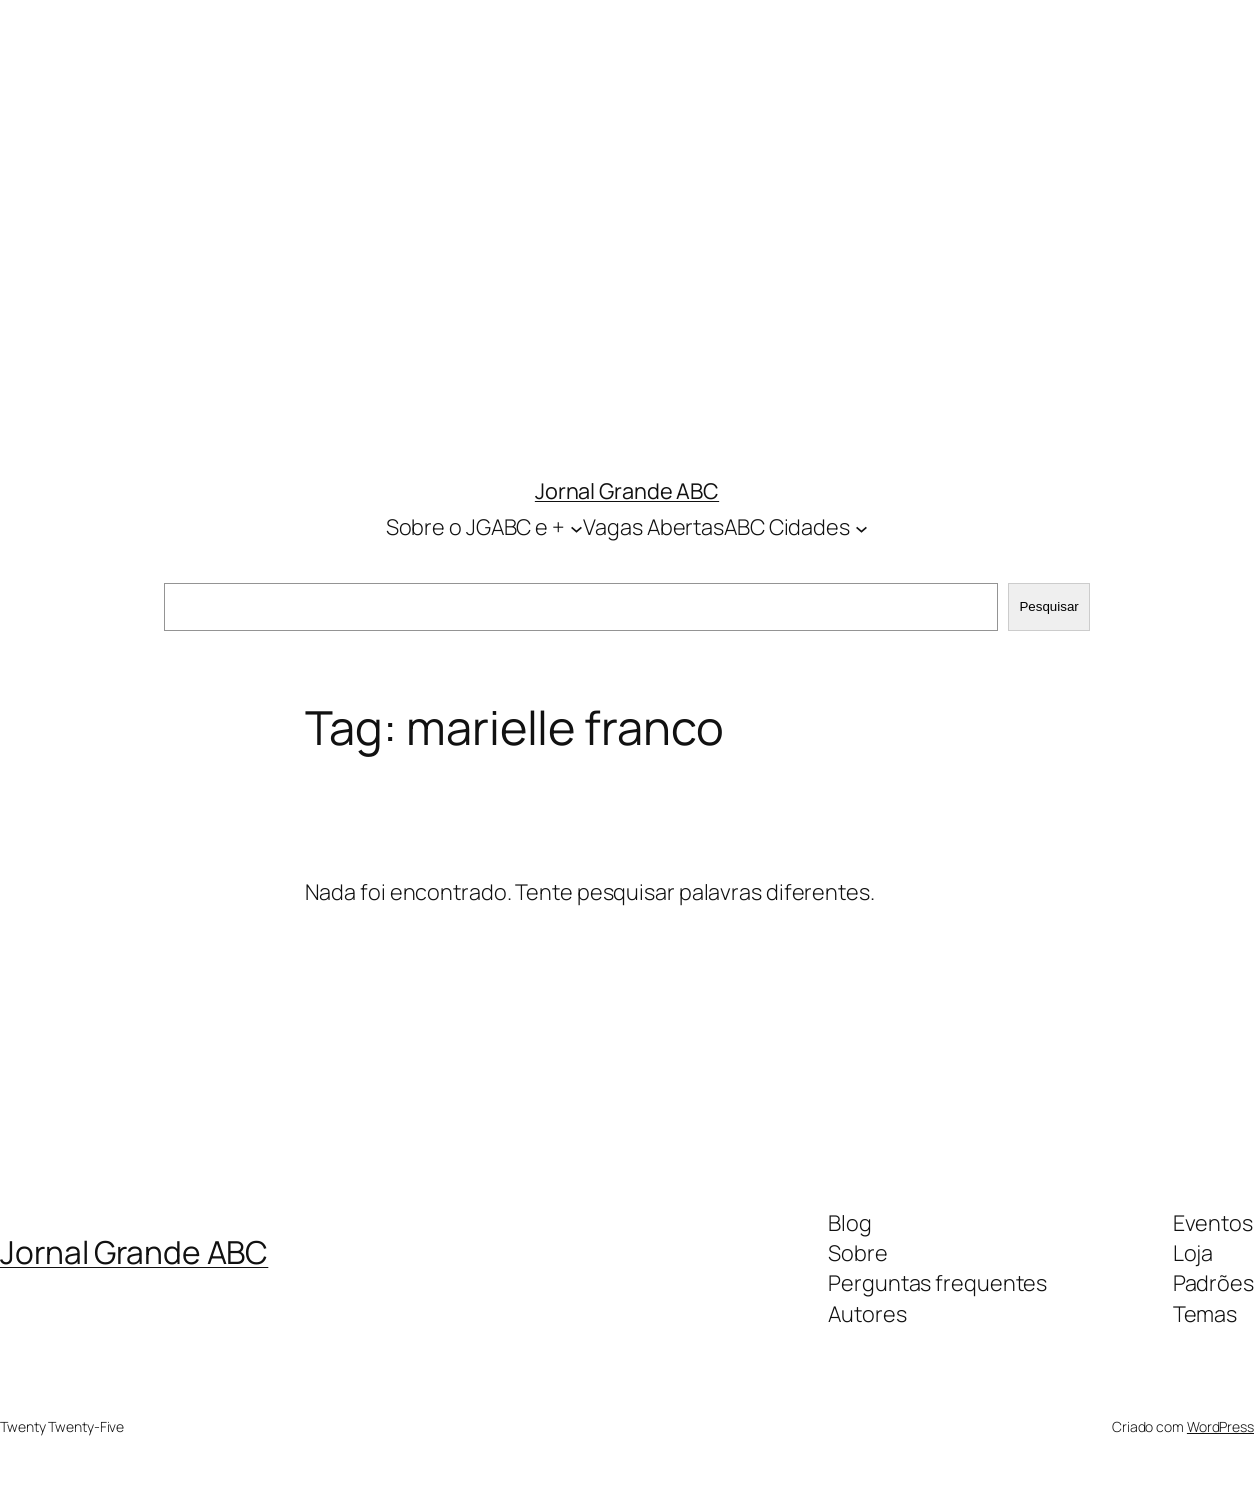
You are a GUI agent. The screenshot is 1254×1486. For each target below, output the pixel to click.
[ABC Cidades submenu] (861, 527)
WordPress (1220, 1426)
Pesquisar (1048, 606)
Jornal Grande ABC (627, 490)
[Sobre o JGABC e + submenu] (576, 527)
